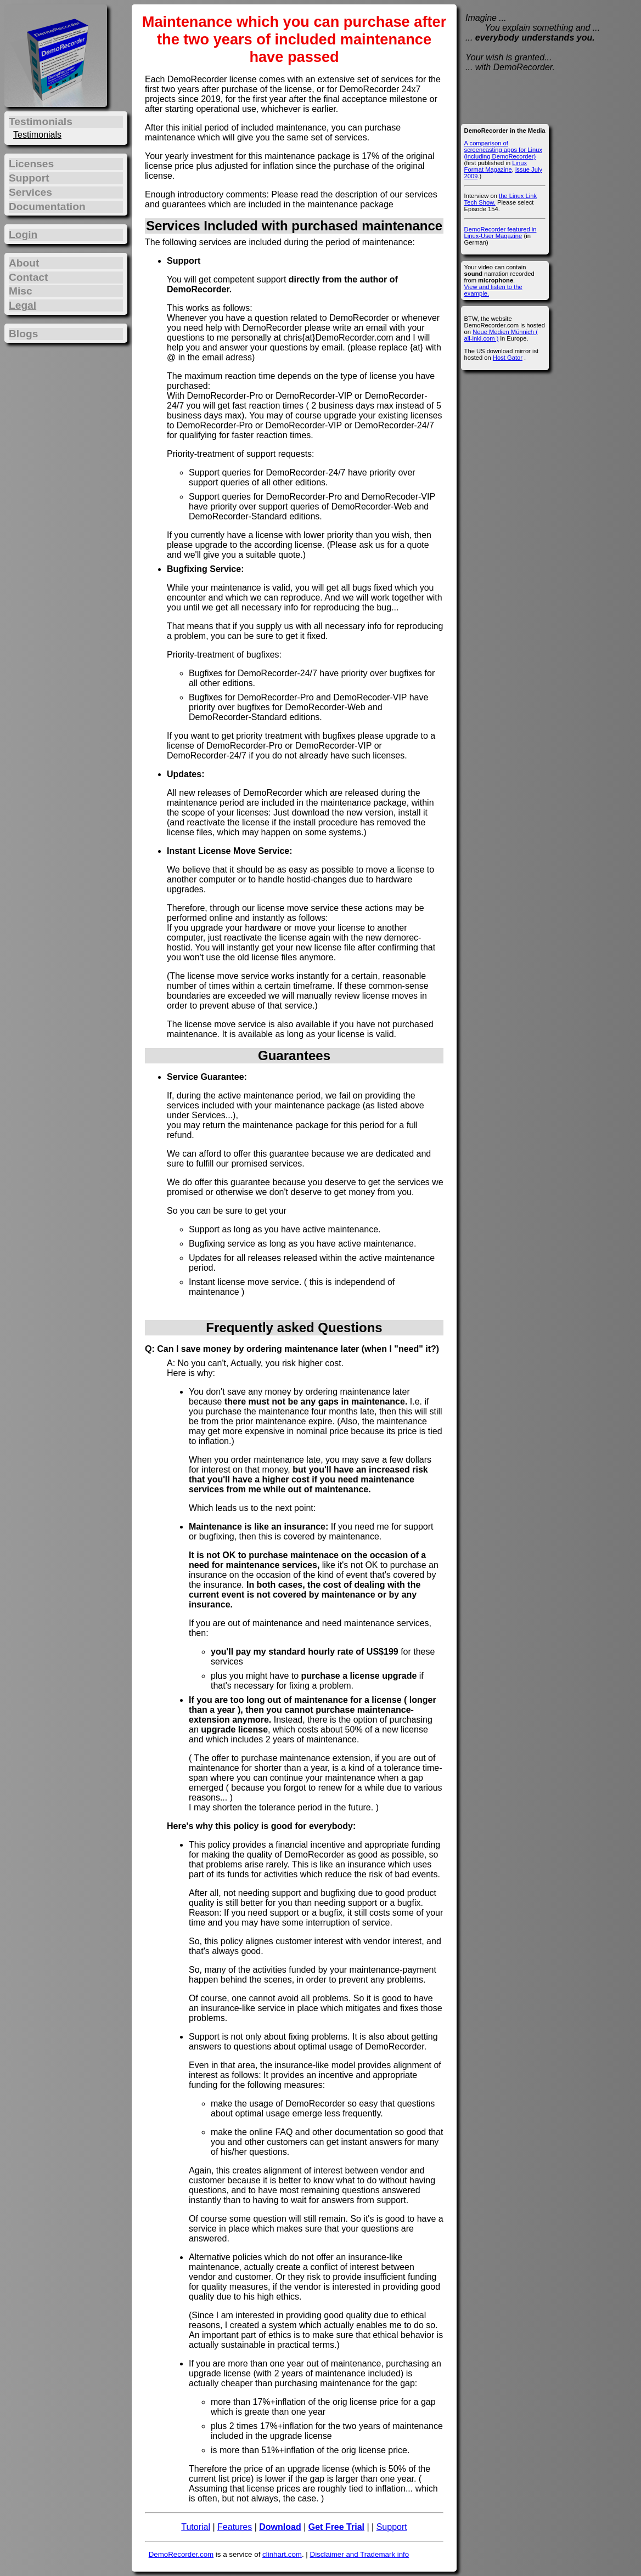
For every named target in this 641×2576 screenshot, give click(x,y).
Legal (22, 305)
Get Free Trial (336, 2527)
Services (30, 192)
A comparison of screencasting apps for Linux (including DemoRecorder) (503, 150)
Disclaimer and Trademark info (359, 2554)
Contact (28, 277)
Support (391, 2527)
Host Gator (507, 357)
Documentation (47, 206)
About (24, 263)
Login (23, 234)
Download (280, 2527)
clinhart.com (282, 2554)
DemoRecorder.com (181, 2554)
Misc (20, 291)
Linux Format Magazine (495, 166)
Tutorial (195, 2527)
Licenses (31, 163)
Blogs (23, 333)
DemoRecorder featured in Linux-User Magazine (500, 232)
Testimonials (37, 134)
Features (234, 2527)
